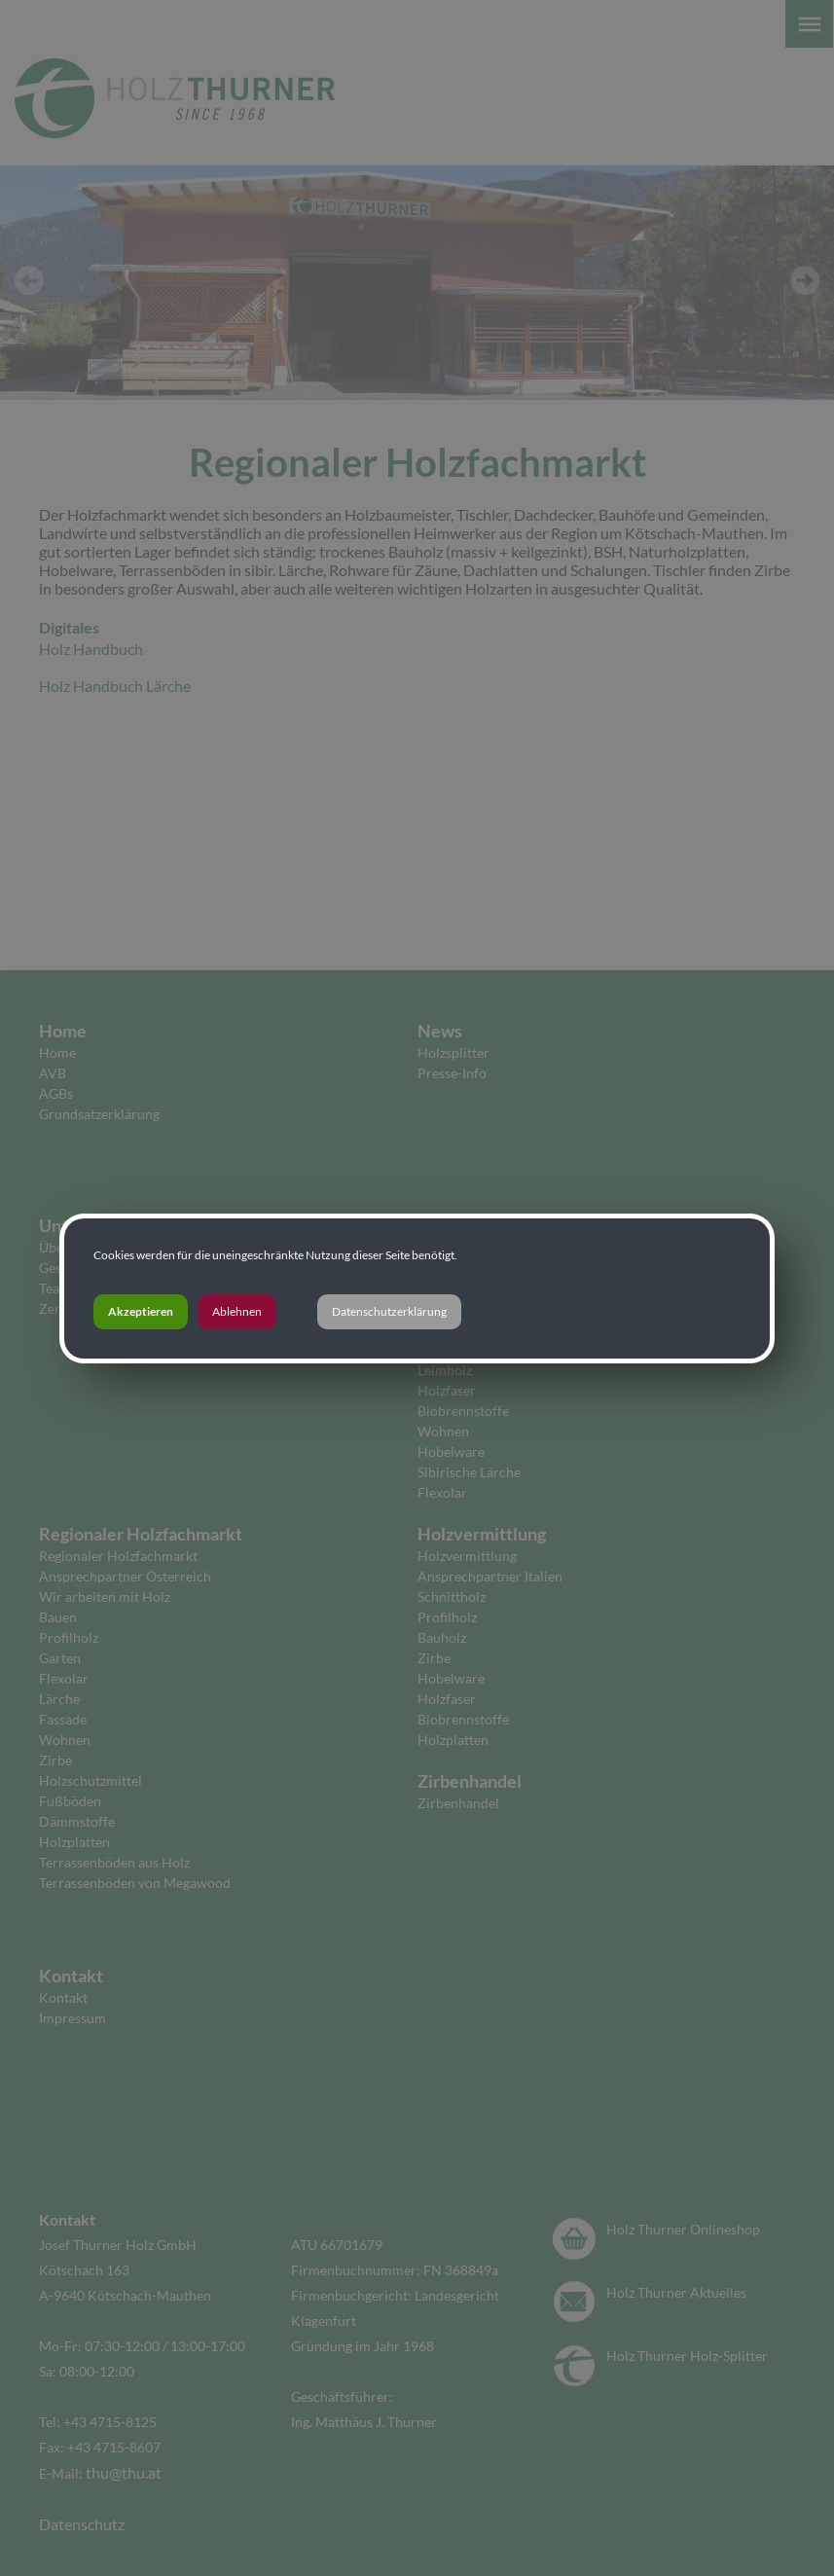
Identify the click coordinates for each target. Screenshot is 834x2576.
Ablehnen (237, 1311)
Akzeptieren (140, 1311)
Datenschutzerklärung (389, 1311)
